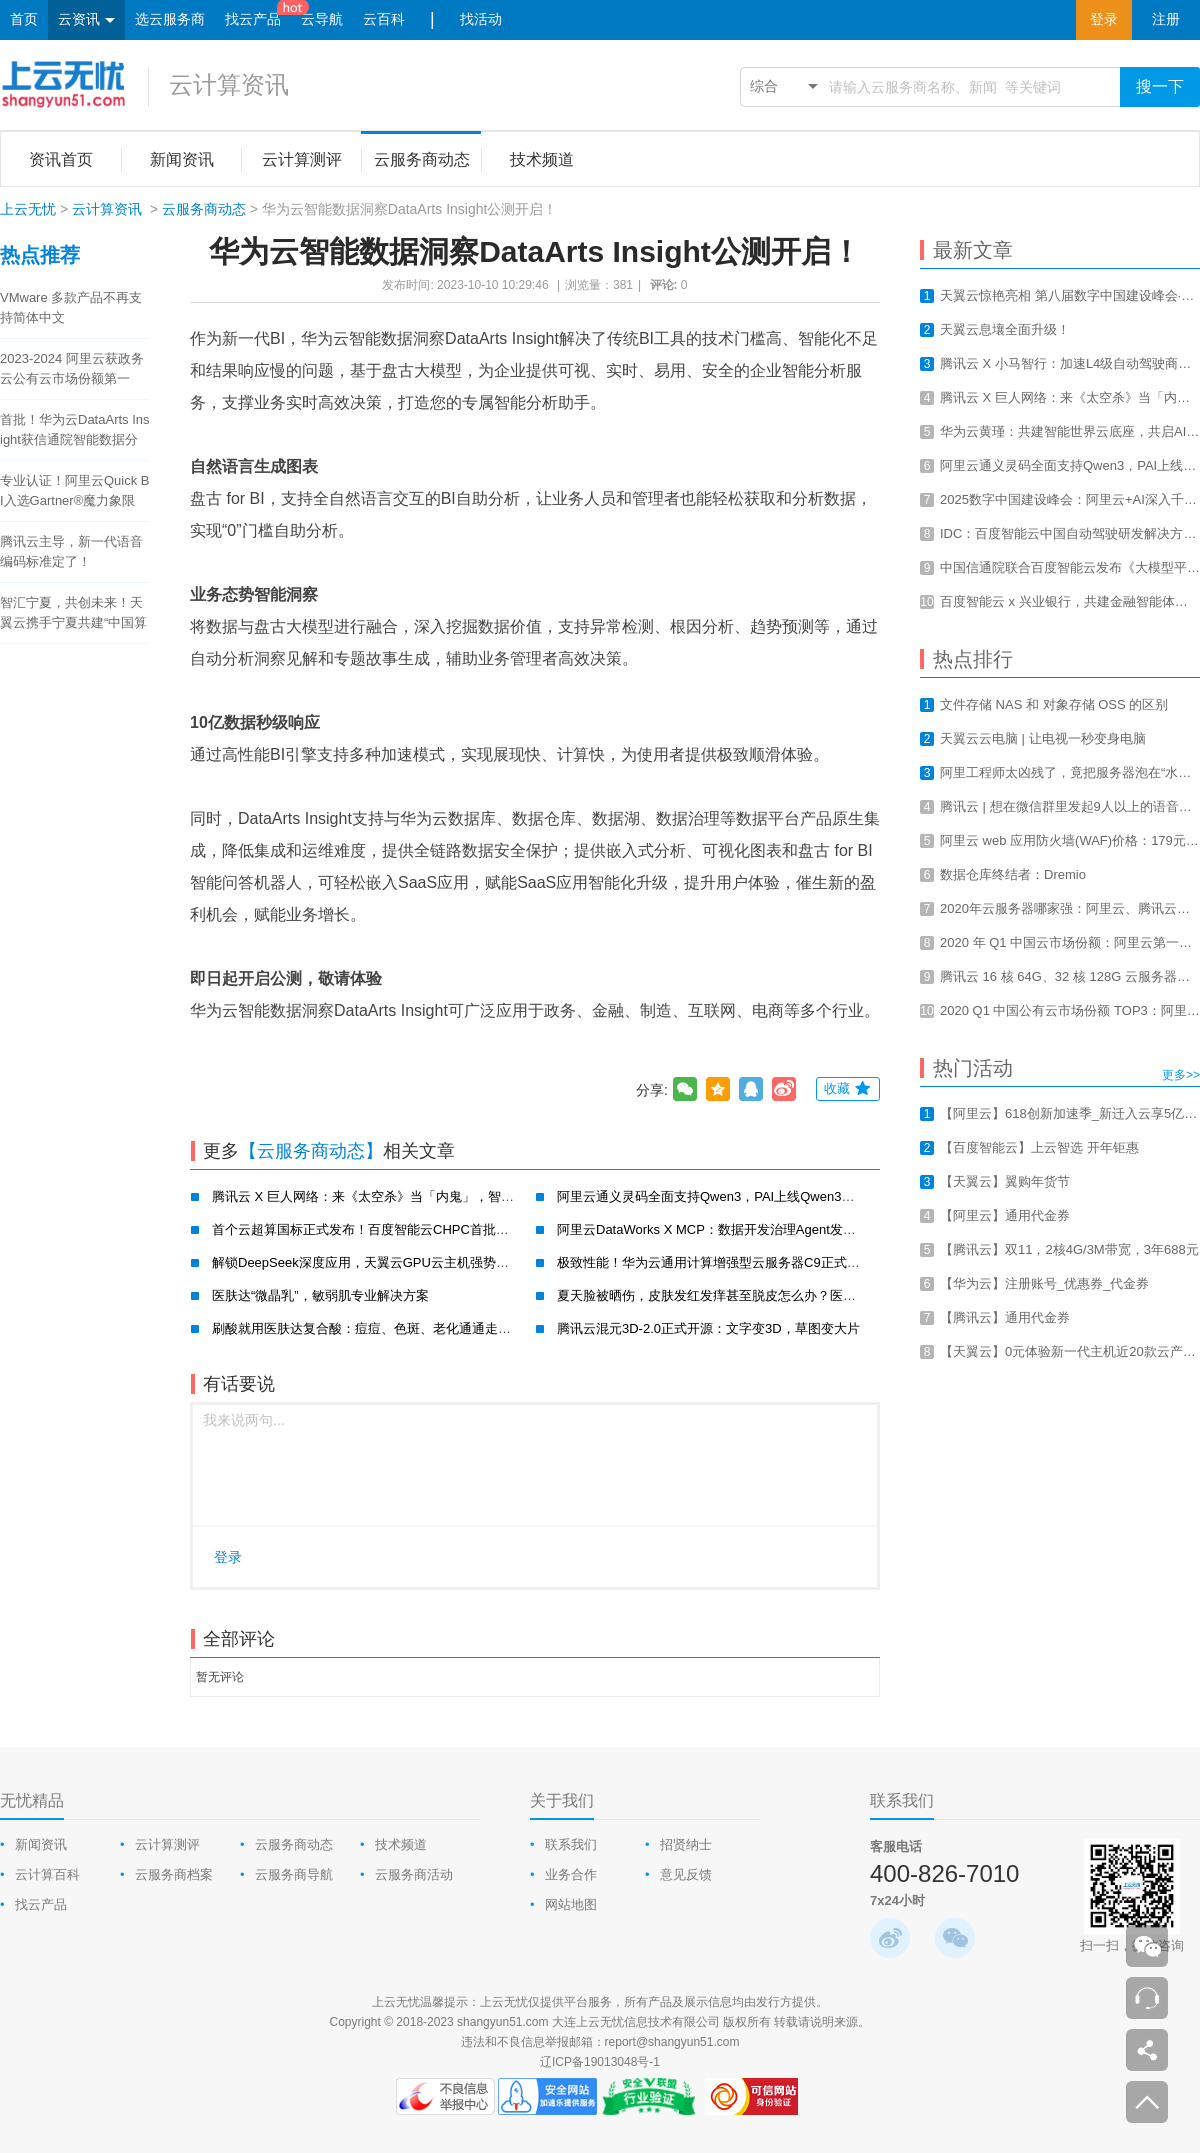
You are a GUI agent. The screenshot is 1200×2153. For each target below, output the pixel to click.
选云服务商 (170, 19)
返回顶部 (1147, 2102)
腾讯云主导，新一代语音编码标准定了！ (71, 551)
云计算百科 (47, 1874)
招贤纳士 (686, 1844)
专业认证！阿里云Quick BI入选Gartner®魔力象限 (75, 490)
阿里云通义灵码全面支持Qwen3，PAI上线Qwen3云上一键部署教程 (751, 1196)
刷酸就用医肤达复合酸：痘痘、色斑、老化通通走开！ (368, 1328)
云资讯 (86, 20)
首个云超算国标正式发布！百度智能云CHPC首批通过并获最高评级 (406, 1229)
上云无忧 (28, 209)
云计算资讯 (229, 84)
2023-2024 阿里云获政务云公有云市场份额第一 (72, 368)
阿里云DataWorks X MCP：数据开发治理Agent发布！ (713, 1229)
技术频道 (401, 1844)
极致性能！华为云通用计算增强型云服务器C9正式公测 (715, 1262)
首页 (24, 19)
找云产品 (253, 19)
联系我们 (571, 1844)
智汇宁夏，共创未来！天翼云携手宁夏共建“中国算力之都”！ (73, 614)
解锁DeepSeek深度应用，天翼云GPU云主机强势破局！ (373, 1262)
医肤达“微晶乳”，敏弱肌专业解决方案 (320, 1295)
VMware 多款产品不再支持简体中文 (71, 307)
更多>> (1181, 1075)
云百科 (384, 19)
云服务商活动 (414, 1874)
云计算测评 (167, 1844)
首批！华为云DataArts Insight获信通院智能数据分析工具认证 (75, 431)
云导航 (322, 19)
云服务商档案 (174, 1874)
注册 (1166, 19)
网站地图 (571, 1904)
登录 (1104, 19)
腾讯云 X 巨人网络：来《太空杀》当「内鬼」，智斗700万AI (386, 1196)
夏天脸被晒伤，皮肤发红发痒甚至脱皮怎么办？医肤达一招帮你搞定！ (758, 1295)
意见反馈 (686, 1874)
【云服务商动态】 (311, 1151)
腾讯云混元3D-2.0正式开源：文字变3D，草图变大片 (708, 1328)
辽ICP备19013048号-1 (600, 2062)
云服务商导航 (294, 1874)
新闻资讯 (41, 1844)
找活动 (481, 19)
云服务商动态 (204, 209)
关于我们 (562, 1800)
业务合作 (571, 1874)
